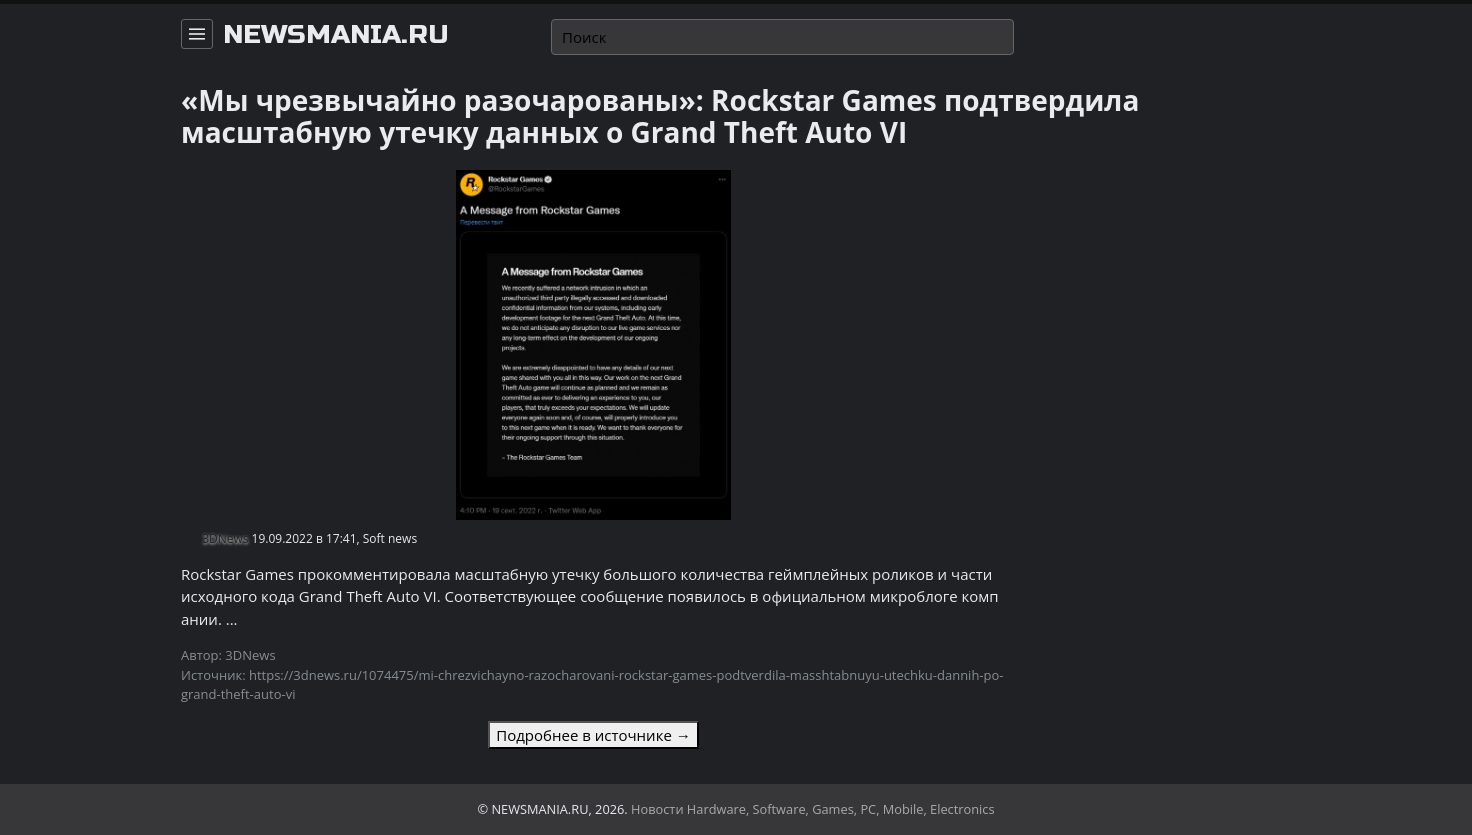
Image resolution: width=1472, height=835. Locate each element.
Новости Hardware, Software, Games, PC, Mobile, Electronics (813, 809)
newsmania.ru (336, 35)
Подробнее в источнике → (593, 735)
